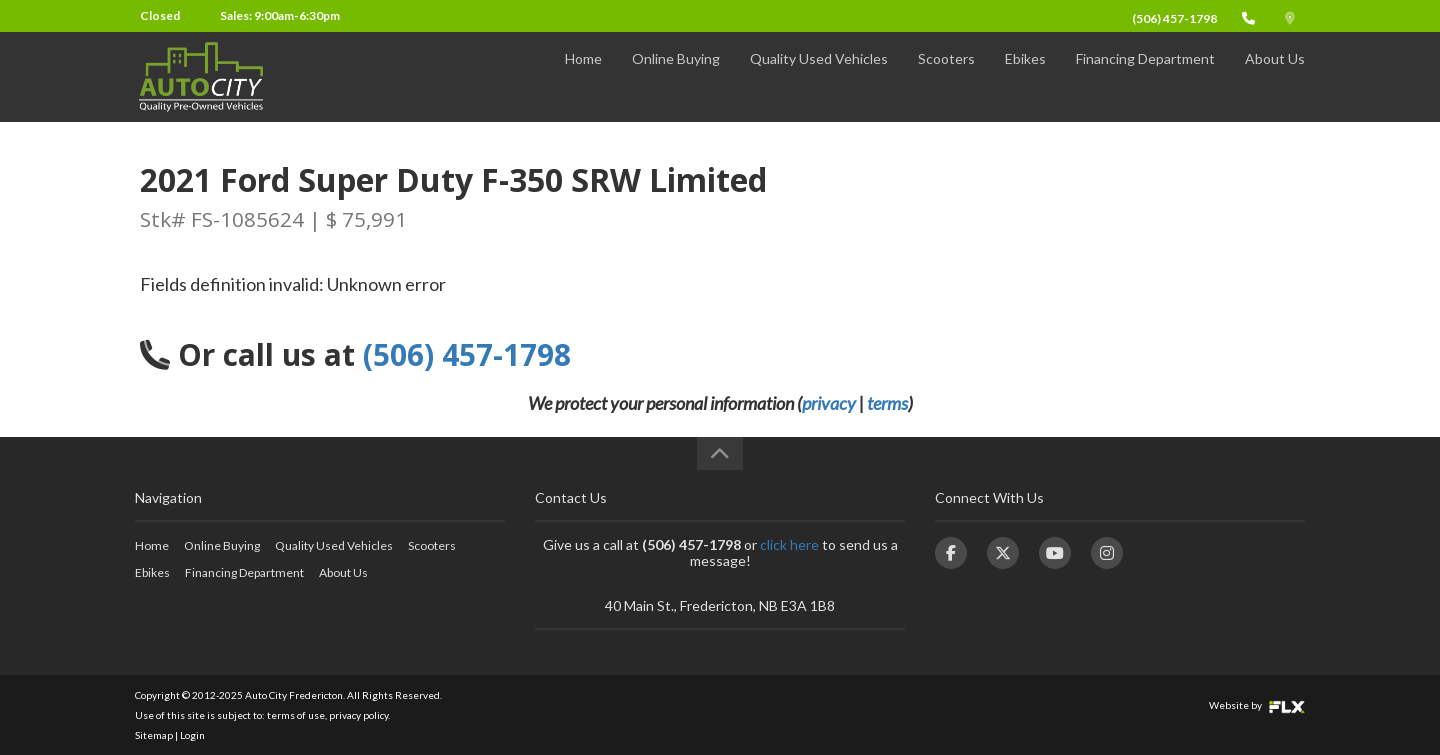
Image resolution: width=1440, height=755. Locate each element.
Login (192, 735)
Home (583, 76)
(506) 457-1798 (1174, 18)
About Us (1275, 76)
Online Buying (676, 76)
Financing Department (1145, 76)
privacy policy (358, 715)
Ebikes (1025, 76)
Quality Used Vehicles (819, 76)
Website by (1257, 705)
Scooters (946, 76)
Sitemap (154, 735)
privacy (829, 403)
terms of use (296, 715)
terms (887, 403)
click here (789, 544)
